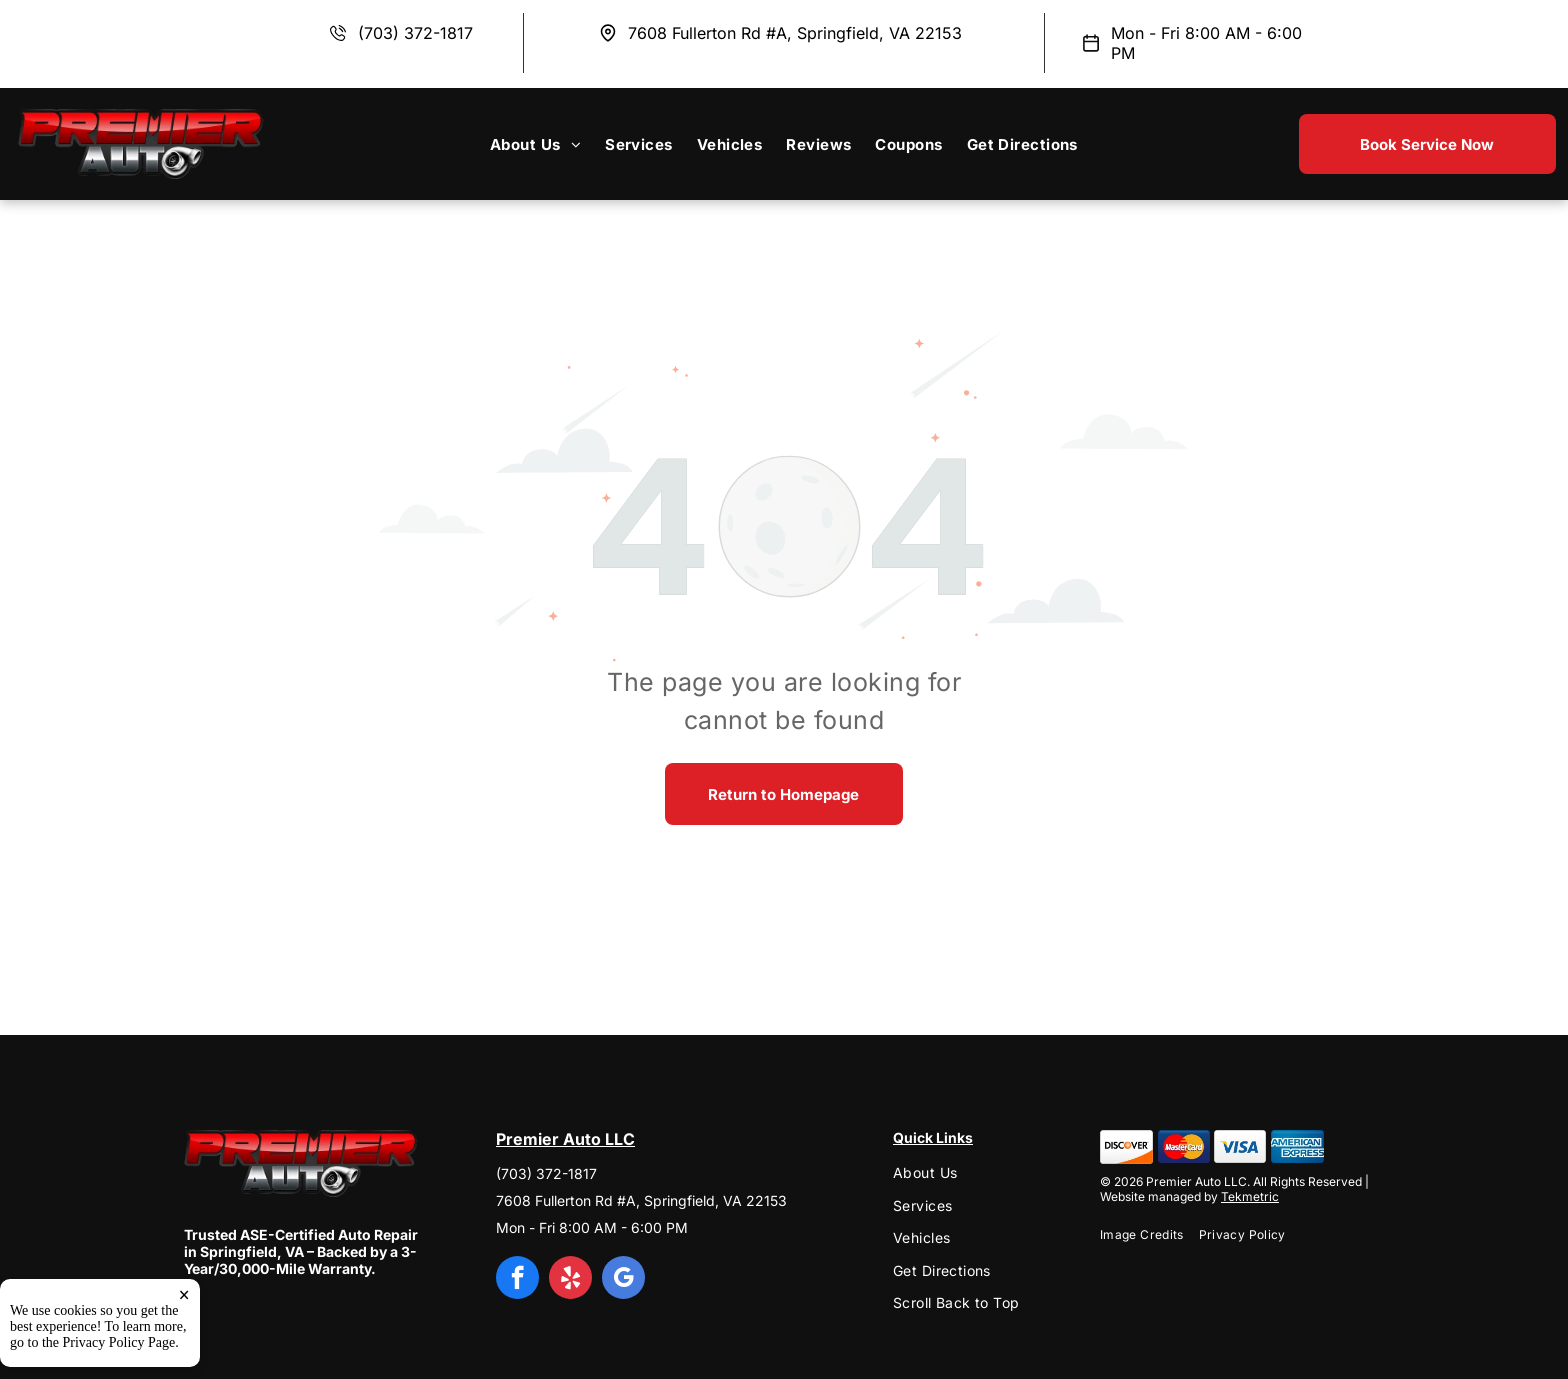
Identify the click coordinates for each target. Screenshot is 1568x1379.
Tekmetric (1250, 1196)
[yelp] (570, 1280)
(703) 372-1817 (415, 33)
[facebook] (517, 1280)
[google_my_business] (623, 1280)
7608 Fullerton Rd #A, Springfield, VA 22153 (795, 33)
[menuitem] (535, 144)
